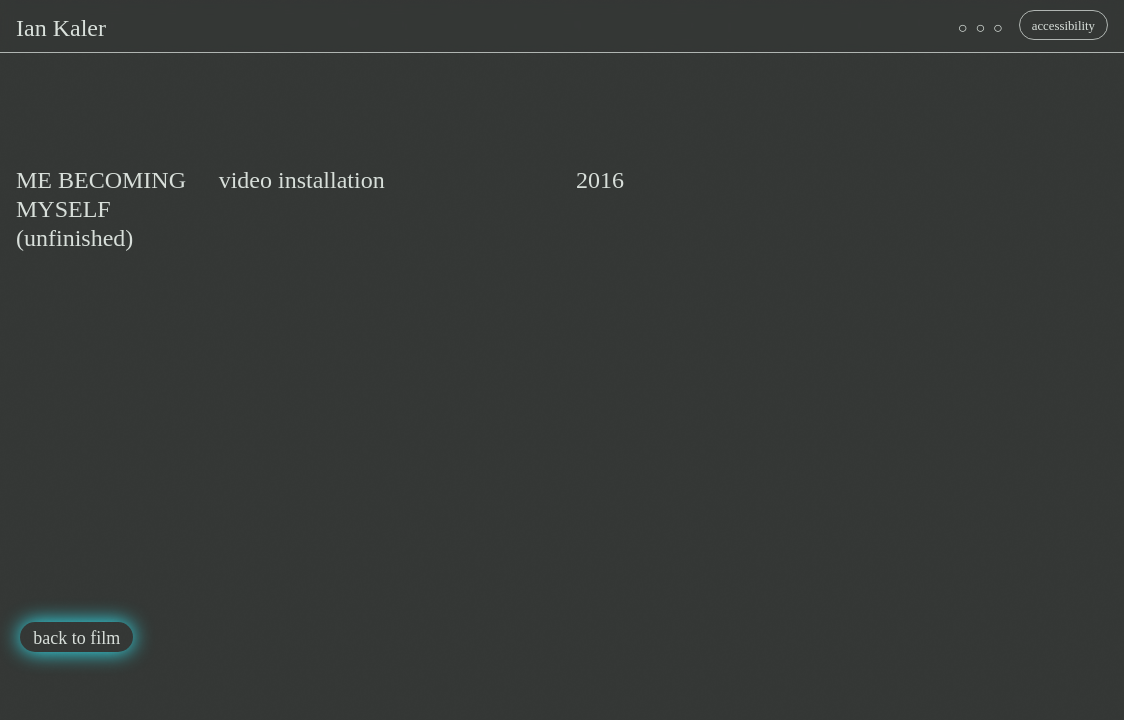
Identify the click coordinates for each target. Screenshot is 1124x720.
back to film (76, 638)
